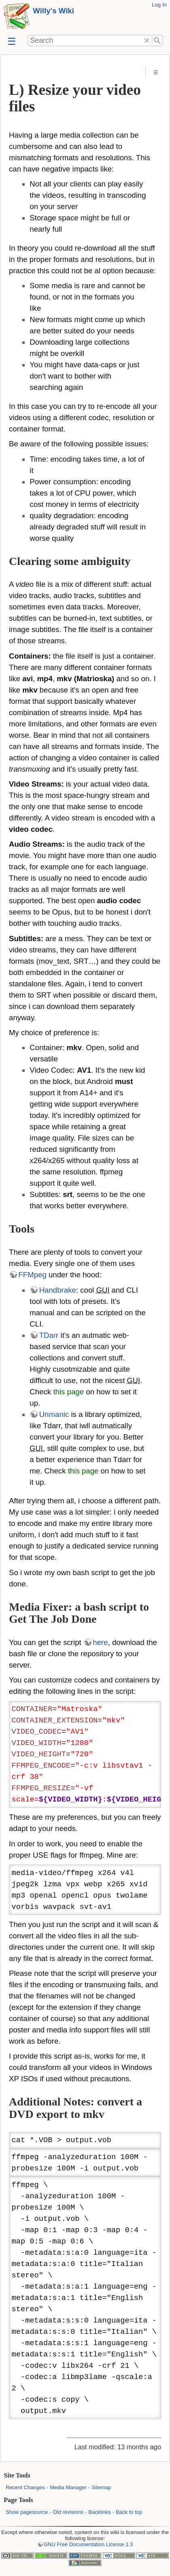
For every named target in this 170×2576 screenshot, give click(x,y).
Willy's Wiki (53, 10)
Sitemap (101, 2487)
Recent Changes (25, 2487)
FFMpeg (32, 1274)
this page (68, 1391)
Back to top (129, 2512)
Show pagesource (27, 2512)
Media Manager (68, 2487)
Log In (159, 5)
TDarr (49, 1335)
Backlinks (100, 2512)
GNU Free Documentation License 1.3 (88, 2544)
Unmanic (54, 1414)
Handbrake (57, 1290)
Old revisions (68, 2512)
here (100, 1642)
